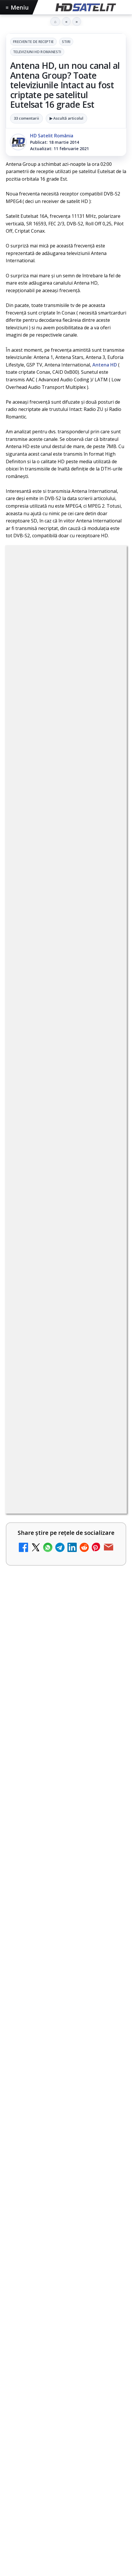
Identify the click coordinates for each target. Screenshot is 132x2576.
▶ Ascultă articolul (66, 118)
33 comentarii (26, 118)
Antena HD (104, 365)
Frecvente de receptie (33, 41)
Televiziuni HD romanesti (37, 51)
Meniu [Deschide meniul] (17, 7)
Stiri (66, 41)
